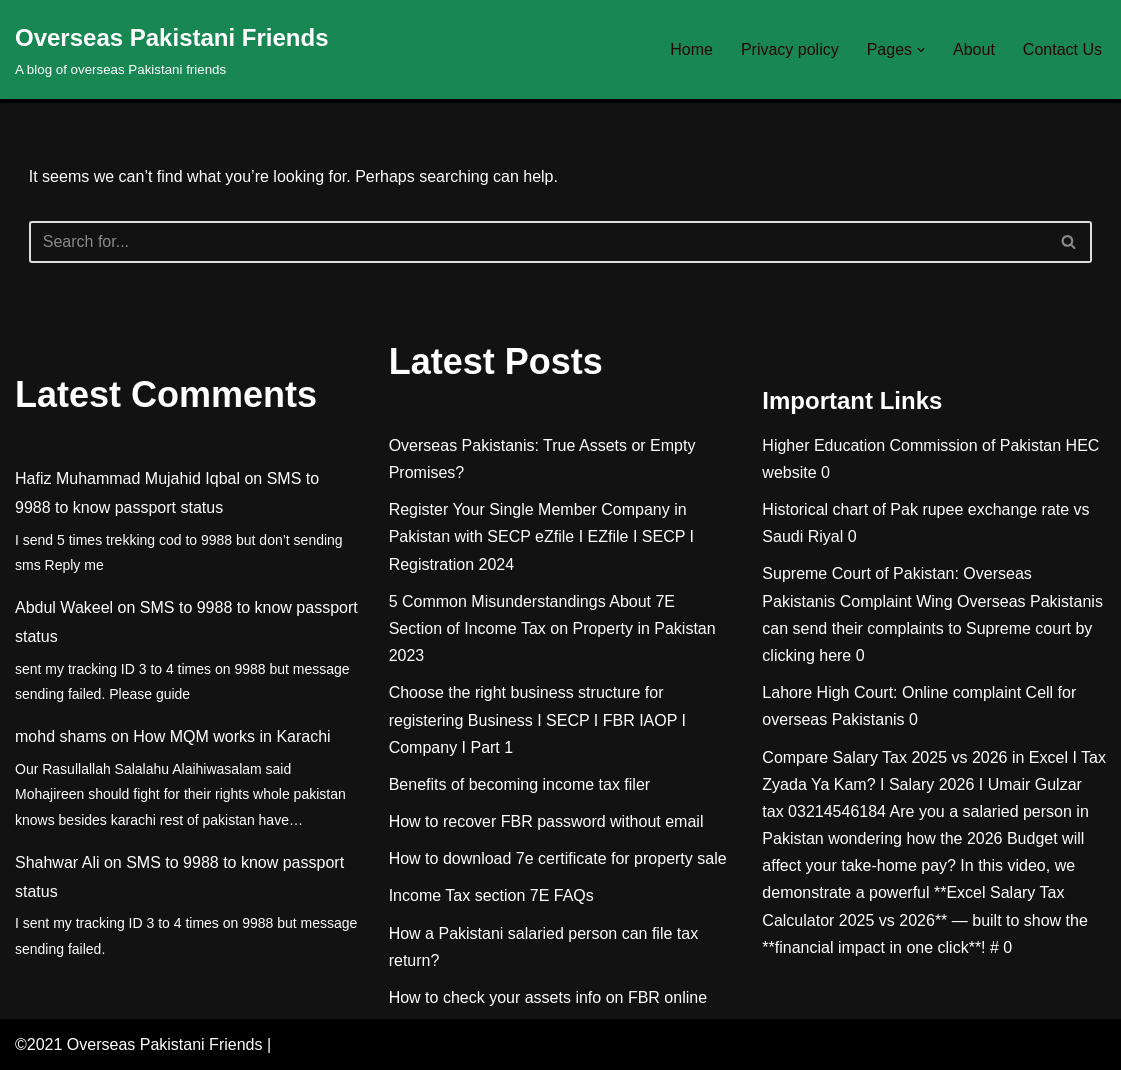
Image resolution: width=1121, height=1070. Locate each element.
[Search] (538, 242)
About (974, 49)
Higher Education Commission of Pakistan (911, 445)
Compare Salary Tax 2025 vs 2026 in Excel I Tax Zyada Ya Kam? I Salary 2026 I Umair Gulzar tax (934, 784)
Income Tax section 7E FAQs (491, 895)
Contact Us (1062, 49)
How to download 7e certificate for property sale (558, 858)
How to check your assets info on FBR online (548, 997)
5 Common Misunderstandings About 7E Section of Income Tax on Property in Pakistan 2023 (552, 628)
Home (691, 49)
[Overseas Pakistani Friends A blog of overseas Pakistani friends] (172, 49)
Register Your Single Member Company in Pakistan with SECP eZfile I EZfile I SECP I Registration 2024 (541, 536)
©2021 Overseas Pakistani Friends (138, 1044)
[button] (921, 50)
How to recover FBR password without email (546, 821)
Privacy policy (790, 49)
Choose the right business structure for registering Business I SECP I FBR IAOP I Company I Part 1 (537, 719)
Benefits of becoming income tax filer (519, 784)
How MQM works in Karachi (231, 736)
